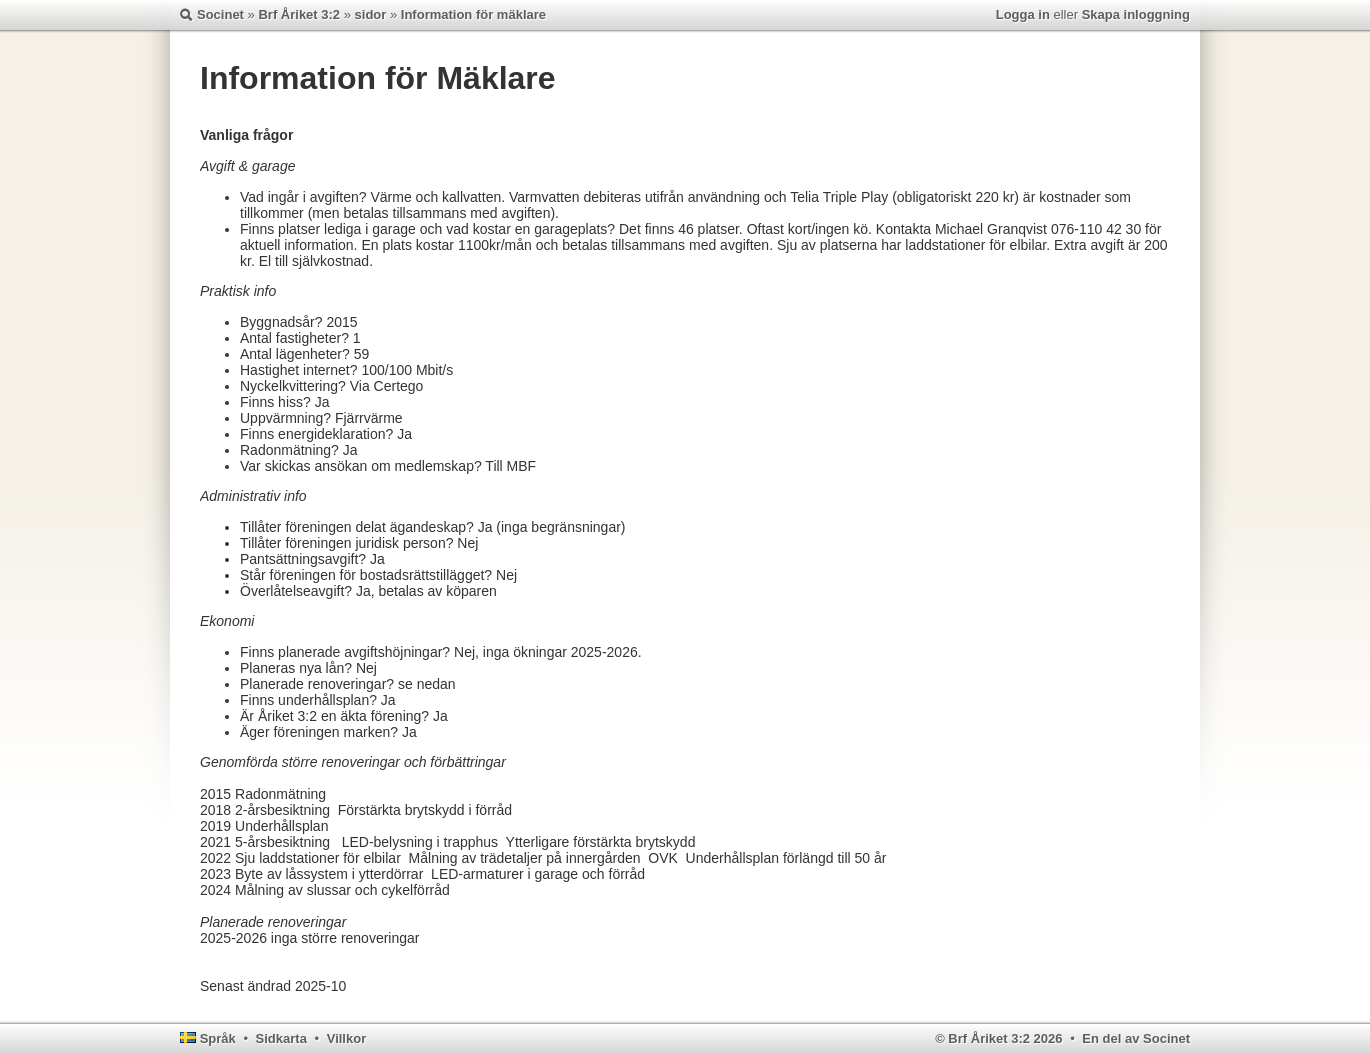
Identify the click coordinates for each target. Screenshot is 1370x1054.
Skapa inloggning (1136, 14)
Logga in (1023, 14)
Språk (218, 1038)
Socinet (220, 14)
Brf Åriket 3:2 (299, 14)
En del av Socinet (1136, 1038)
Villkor (347, 1038)
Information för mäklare (473, 14)
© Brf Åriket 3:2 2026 (998, 1038)
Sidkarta (281, 1038)
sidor (371, 14)
